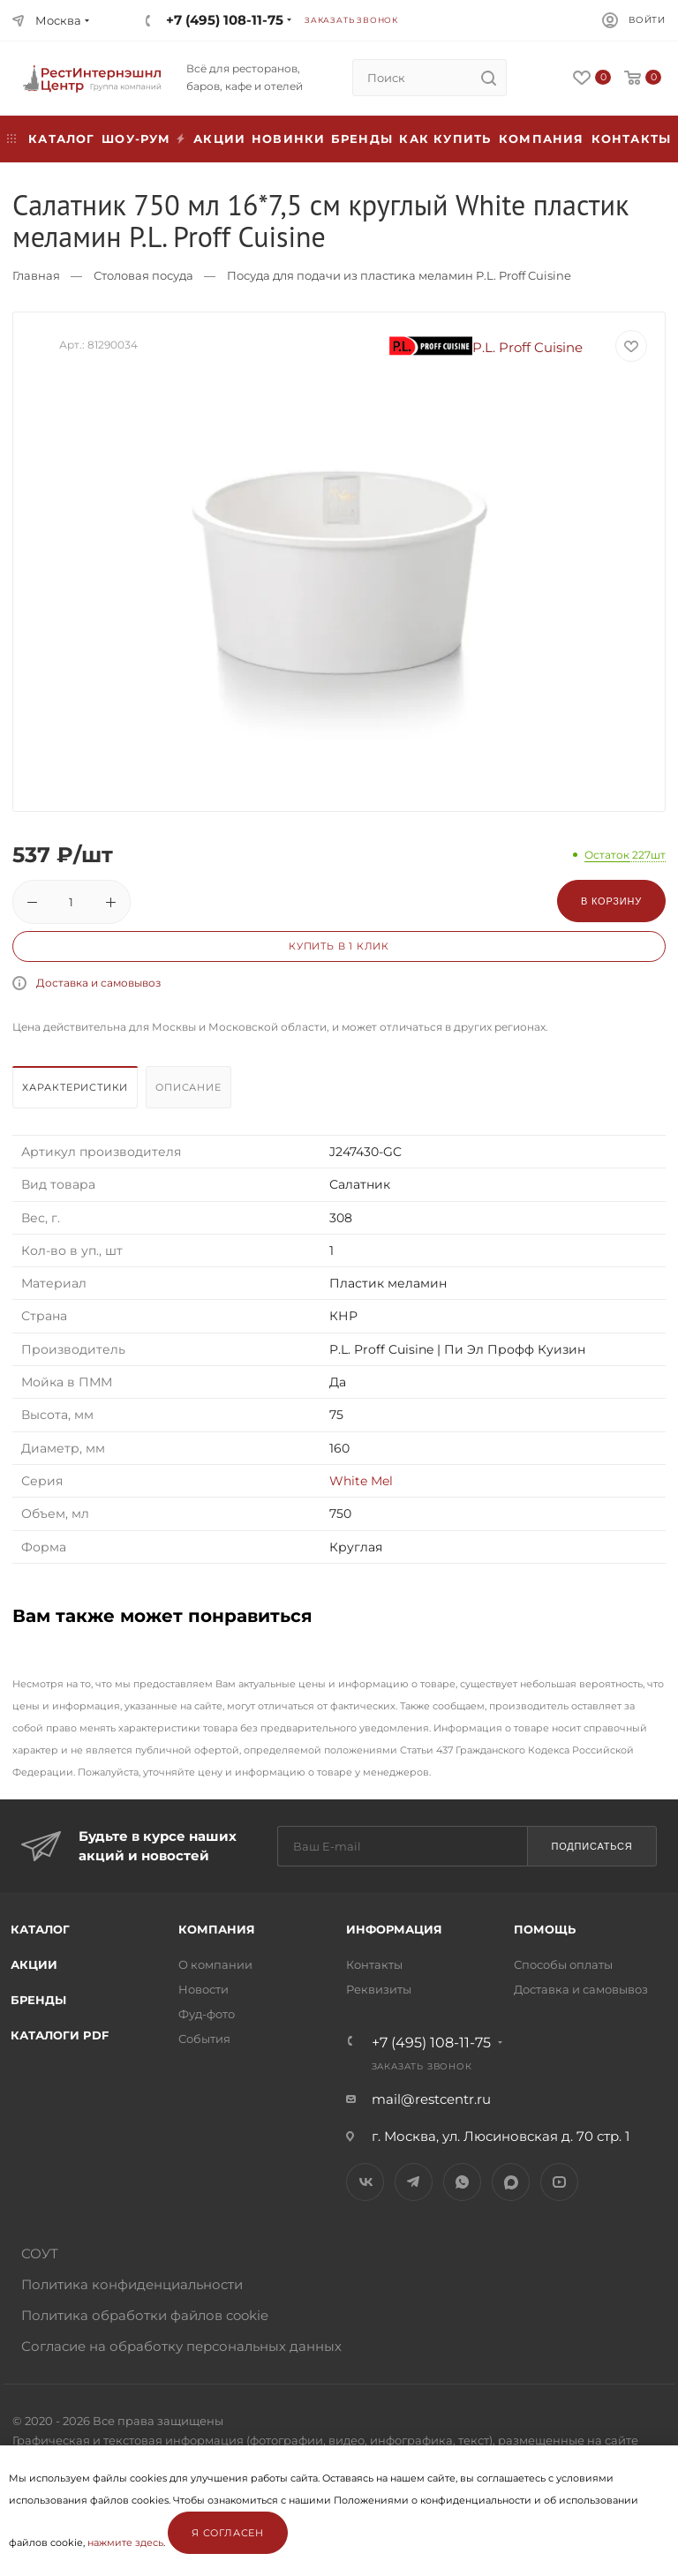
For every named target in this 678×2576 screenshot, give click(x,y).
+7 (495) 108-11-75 (224, 19)
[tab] (77, 1091)
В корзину (611, 901)
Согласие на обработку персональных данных (181, 2346)
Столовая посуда (143, 275)
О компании (215, 1964)
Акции (34, 1964)
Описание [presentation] (188, 1087)
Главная (36, 275)
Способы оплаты (563, 1964)
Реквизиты (378, 1989)
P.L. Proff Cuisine (486, 347)
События (204, 2039)
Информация (394, 1929)
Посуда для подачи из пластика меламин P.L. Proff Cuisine (399, 275)
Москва (58, 20)
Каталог (40, 1929)
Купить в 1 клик (339, 946)
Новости (203, 1989)
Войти (647, 20)
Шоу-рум (136, 138)
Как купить (445, 138)
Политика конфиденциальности (132, 2284)
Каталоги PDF (60, 2035)
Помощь (545, 1929)
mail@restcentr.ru (431, 2099)
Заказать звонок (351, 20)
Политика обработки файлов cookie (144, 2315)
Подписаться (591, 1846)
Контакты (631, 138)
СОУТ (39, 2253)
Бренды (362, 138)
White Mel (361, 1481)
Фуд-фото (206, 2014)
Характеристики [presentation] (75, 1087)
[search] (488, 77)
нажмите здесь (125, 2542)
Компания (541, 138)
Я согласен (228, 2533)
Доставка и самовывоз (98, 982)
